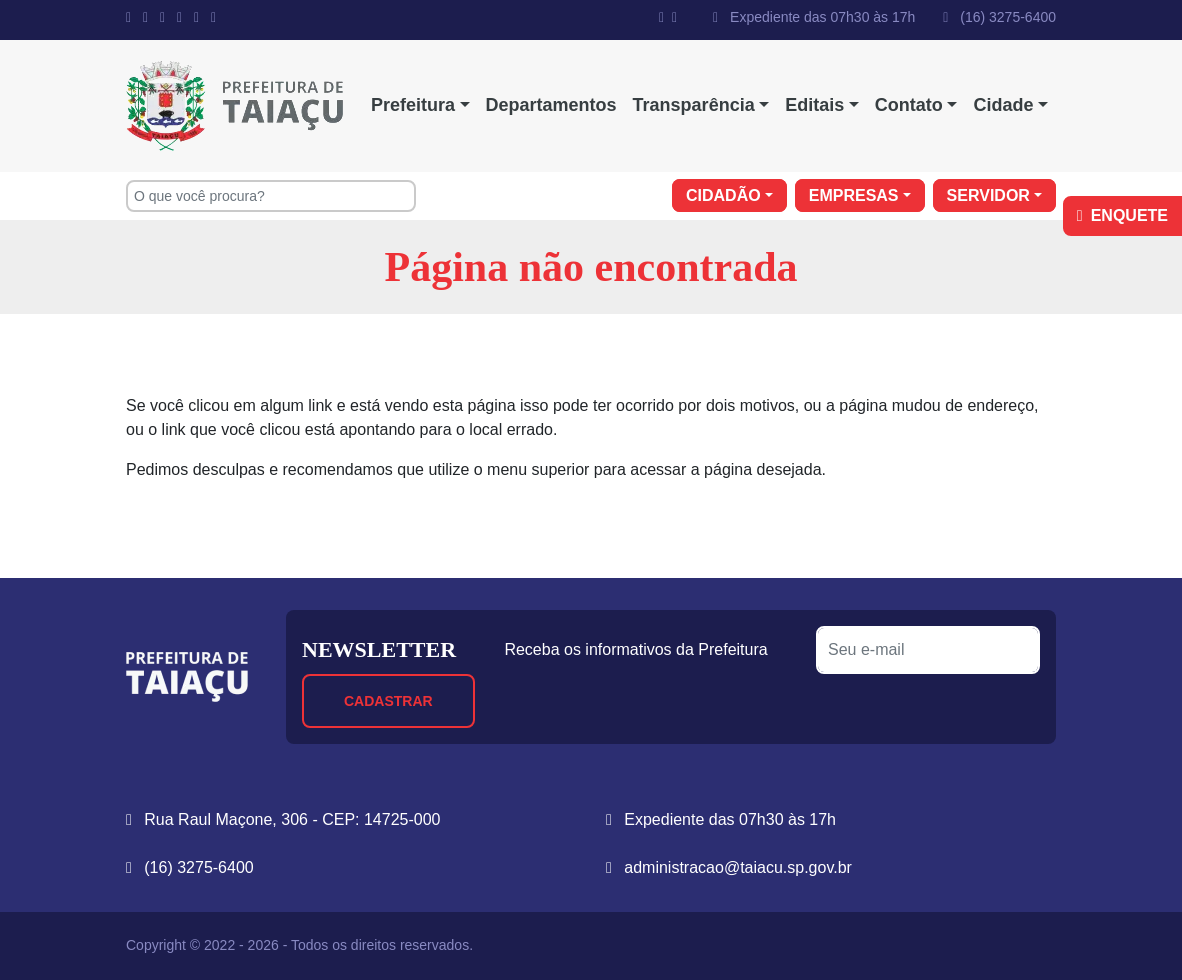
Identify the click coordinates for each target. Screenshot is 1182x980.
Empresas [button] (854, 195)
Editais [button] (814, 105)
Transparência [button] (694, 105)
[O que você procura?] (271, 196)
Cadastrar (388, 701)
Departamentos (551, 105)
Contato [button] (909, 105)
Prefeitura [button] (413, 105)
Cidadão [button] (723, 195)
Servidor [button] (988, 195)
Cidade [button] (1003, 105)
